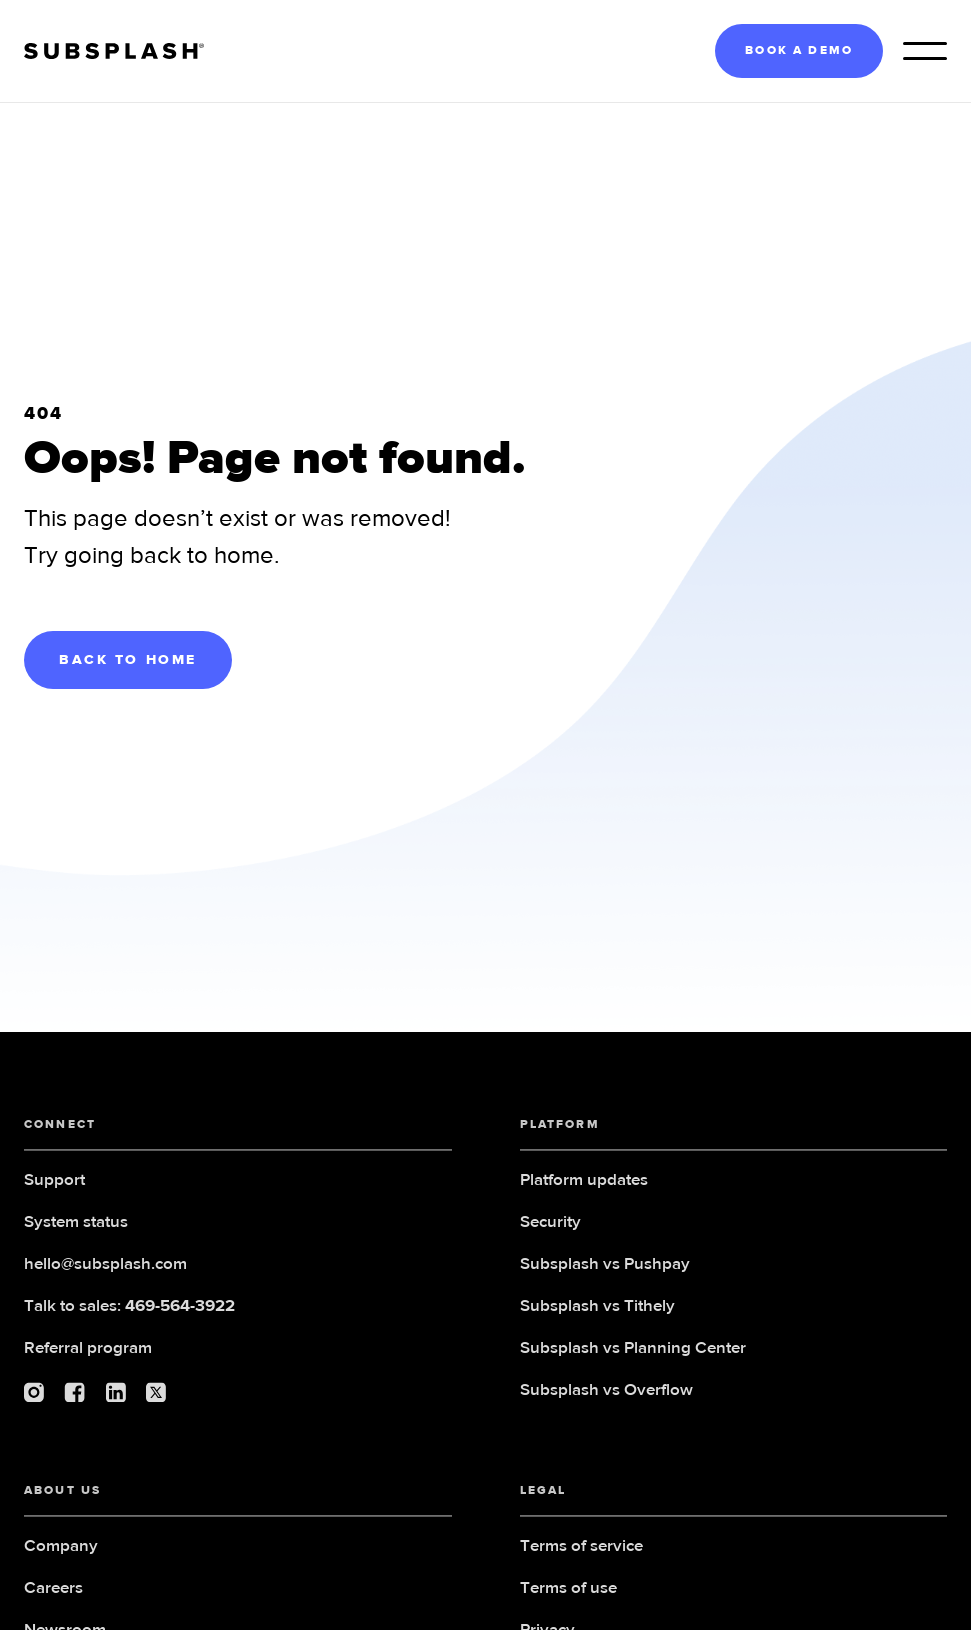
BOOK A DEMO (799, 51)
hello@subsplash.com (105, 1282)
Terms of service (581, 1564)
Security (550, 1240)
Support (54, 1198)
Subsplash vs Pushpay (605, 1282)
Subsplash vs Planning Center (633, 1366)
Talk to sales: (129, 1324)
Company (61, 1564)
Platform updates (584, 1198)
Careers (53, 1606)
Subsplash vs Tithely (597, 1324)
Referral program (88, 1366)
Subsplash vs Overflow (606, 1408)
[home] (114, 51)
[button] (925, 51)
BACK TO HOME (128, 660)
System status (76, 1240)
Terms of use (568, 1606)
